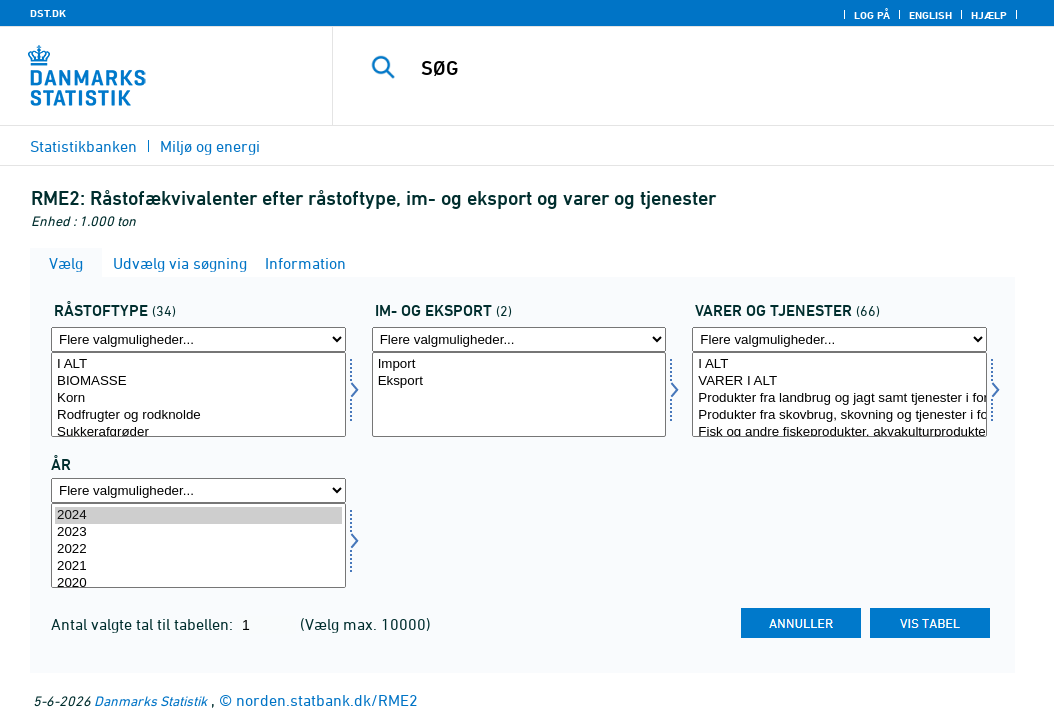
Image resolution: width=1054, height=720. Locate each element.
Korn (198, 398)
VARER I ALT (839, 381)
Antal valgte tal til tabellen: (144, 624)
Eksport (519, 381)
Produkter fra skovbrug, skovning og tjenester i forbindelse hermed (839, 415)
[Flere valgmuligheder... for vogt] (839, 339)
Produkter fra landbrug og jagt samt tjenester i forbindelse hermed (839, 398)
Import (519, 364)
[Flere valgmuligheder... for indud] (519, 339)
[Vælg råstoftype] (198, 394)
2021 (198, 566)
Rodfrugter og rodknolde (198, 415)
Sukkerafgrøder (198, 432)
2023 (198, 532)
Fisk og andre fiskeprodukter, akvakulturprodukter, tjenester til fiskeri (839, 432)
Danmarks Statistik (150, 700)
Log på (872, 15)
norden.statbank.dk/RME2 (327, 700)
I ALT (198, 364)
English (930, 15)
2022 (198, 549)
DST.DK (48, 13)
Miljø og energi (210, 146)
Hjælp (989, 15)
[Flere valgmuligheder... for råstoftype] (198, 339)
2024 (198, 515)
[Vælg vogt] (839, 394)
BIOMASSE (198, 381)
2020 (198, 583)
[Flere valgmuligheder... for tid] (198, 490)
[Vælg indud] (519, 394)
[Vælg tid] (198, 545)
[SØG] (698, 68)
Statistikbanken (83, 146)
